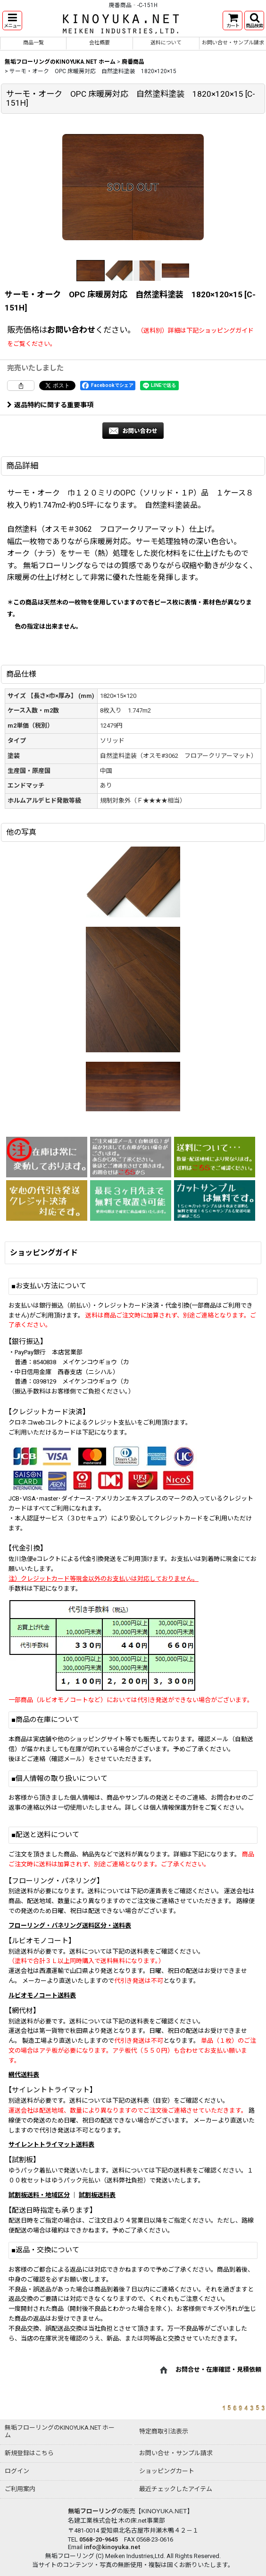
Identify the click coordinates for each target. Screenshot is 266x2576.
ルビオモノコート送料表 (42, 1995)
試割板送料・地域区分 (39, 2194)
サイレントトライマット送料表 (51, 2144)
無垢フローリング (92, 2511)
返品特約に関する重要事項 (50, 405)
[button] (12, 20)
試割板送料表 (97, 2194)
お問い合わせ (71, 330)
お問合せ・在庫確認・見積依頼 (218, 2369)
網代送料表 (23, 2074)
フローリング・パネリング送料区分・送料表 (69, 1925)
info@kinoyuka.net (112, 2547)
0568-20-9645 (98, 2539)
